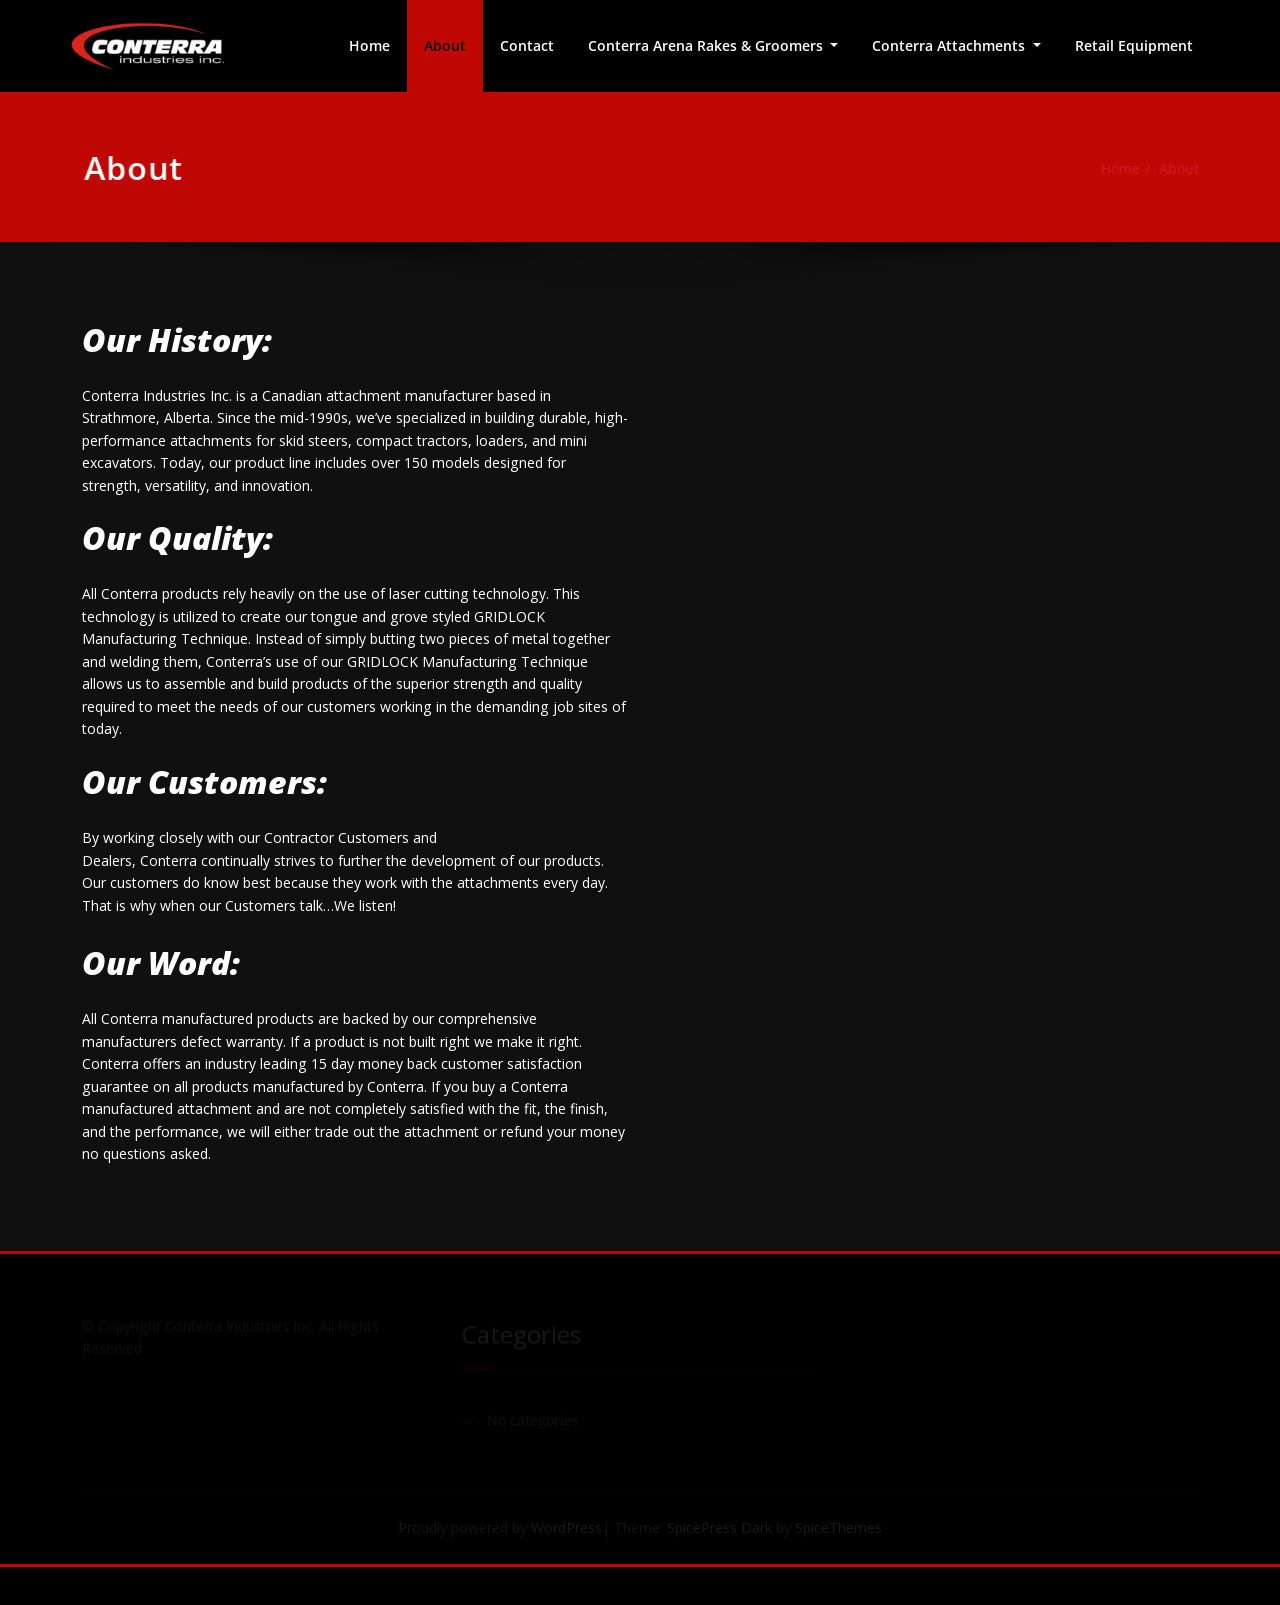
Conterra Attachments (950, 45)
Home (369, 45)
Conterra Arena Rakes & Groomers (707, 45)
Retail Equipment (1134, 45)
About (445, 45)
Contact (527, 45)
